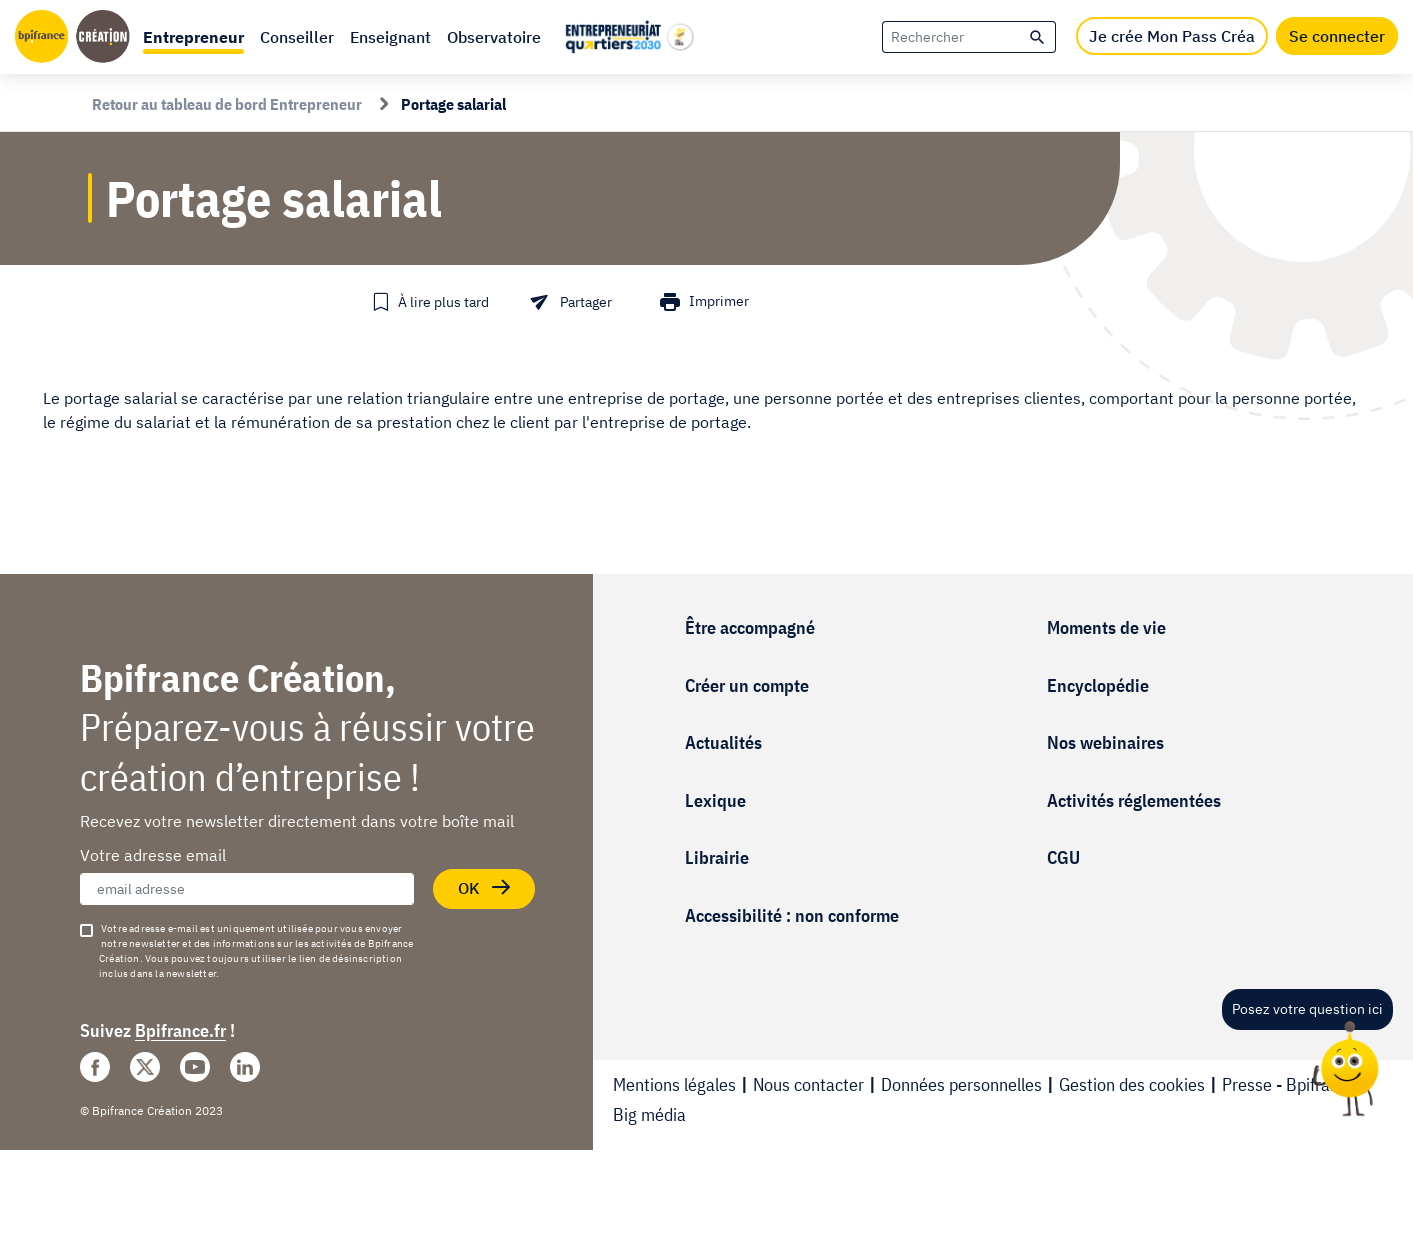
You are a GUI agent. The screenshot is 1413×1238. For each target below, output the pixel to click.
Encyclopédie (1098, 685)
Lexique (715, 800)
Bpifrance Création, (238, 677)
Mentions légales (674, 1084)
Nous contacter (808, 1084)
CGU (1063, 857)
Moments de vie (1106, 627)
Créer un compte (747, 685)
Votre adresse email (153, 855)
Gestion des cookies (1132, 1084)
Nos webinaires (1105, 742)
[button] (193, 37)
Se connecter (1337, 36)
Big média (649, 1114)
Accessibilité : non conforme (792, 915)
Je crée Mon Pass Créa (1172, 36)
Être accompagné (750, 627)
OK (485, 887)
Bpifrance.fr (180, 1030)
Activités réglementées (1134, 800)
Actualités (723, 742)
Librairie (717, 857)
